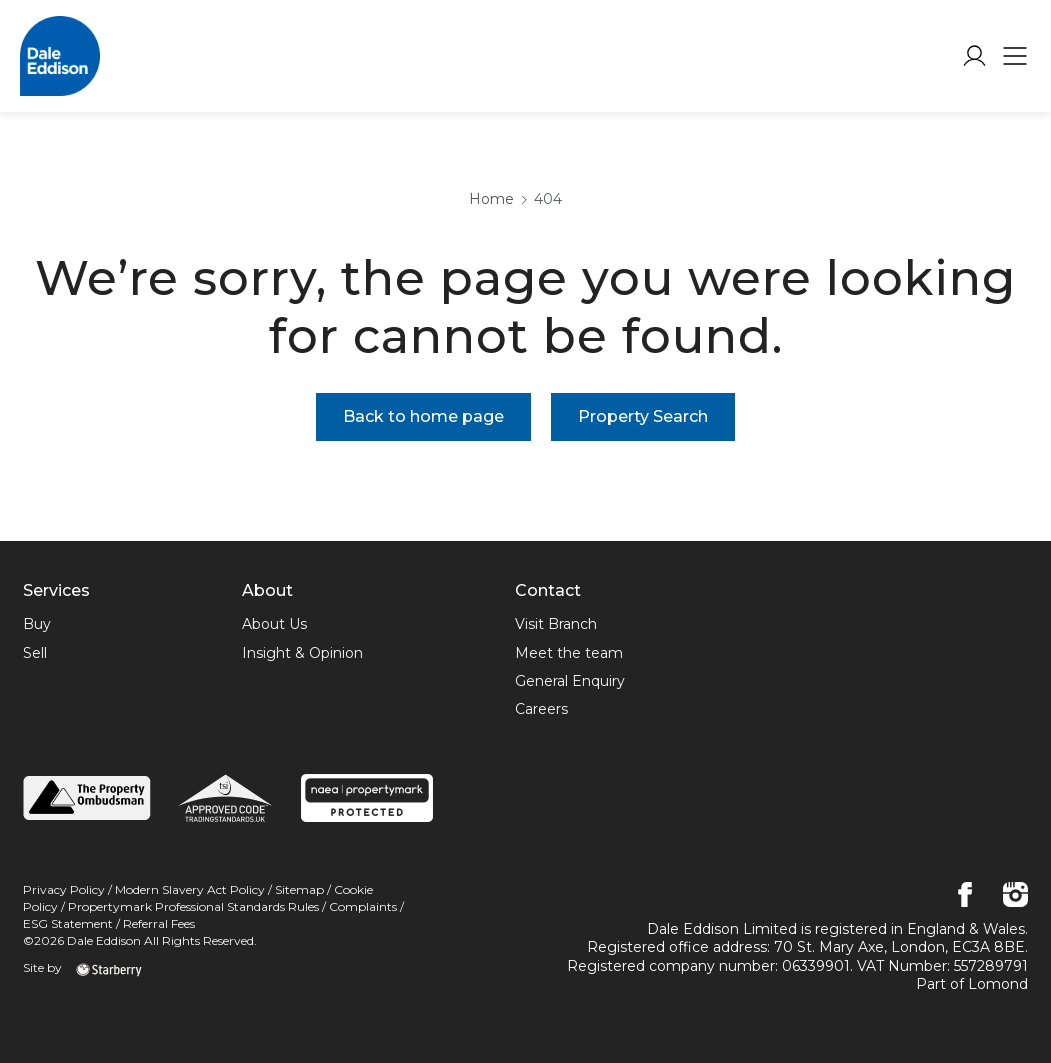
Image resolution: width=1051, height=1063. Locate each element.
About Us (274, 624)
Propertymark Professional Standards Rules (193, 906)
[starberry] (109, 967)
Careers (541, 709)
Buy (37, 624)
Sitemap (299, 889)
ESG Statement (69, 923)
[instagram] (1015, 896)
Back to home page (423, 416)
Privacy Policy (64, 889)
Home (491, 199)
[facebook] (965, 896)
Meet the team (569, 653)
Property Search (643, 416)
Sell (35, 653)
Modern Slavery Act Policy (190, 889)
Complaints (363, 906)
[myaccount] (974, 56)
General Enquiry (570, 681)
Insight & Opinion (302, 653)
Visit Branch (556, 624)
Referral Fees (159, 923)
